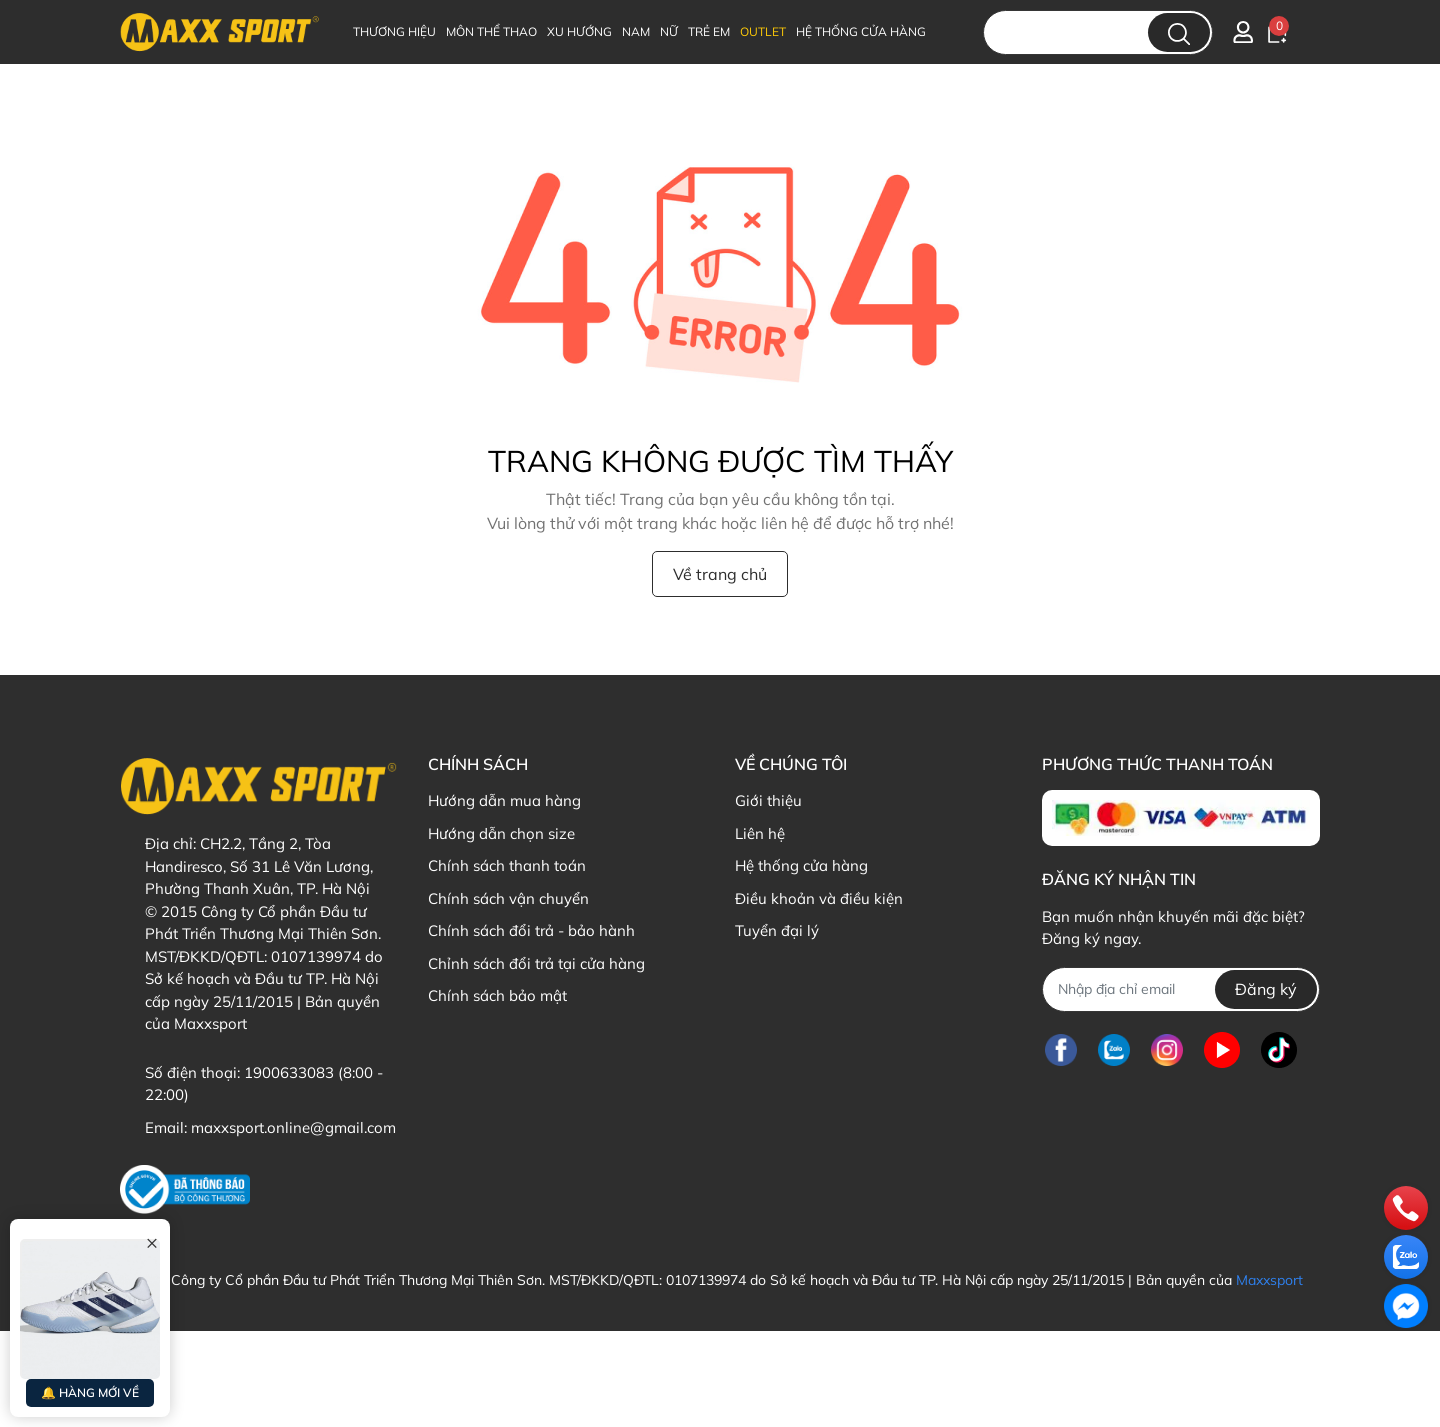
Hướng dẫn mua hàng (504, 800)
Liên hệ (760, 833)
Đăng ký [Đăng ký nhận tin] (1266, 989)
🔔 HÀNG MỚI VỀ (90, 1392)
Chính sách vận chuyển (508, 898)
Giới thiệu (768, 800)
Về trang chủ (720, 574)
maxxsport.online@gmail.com (293, 1127)
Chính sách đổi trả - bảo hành (531, 930)
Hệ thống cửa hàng (801, 865)
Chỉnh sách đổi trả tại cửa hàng (536, 963)
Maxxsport (1269, 1280)
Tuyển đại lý (777, 930)
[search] (1179, 32)
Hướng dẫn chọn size (501, 833)
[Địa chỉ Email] (1180, 989)
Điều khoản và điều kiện (819, 898)
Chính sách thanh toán (507, 865)
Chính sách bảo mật (497, 995)
